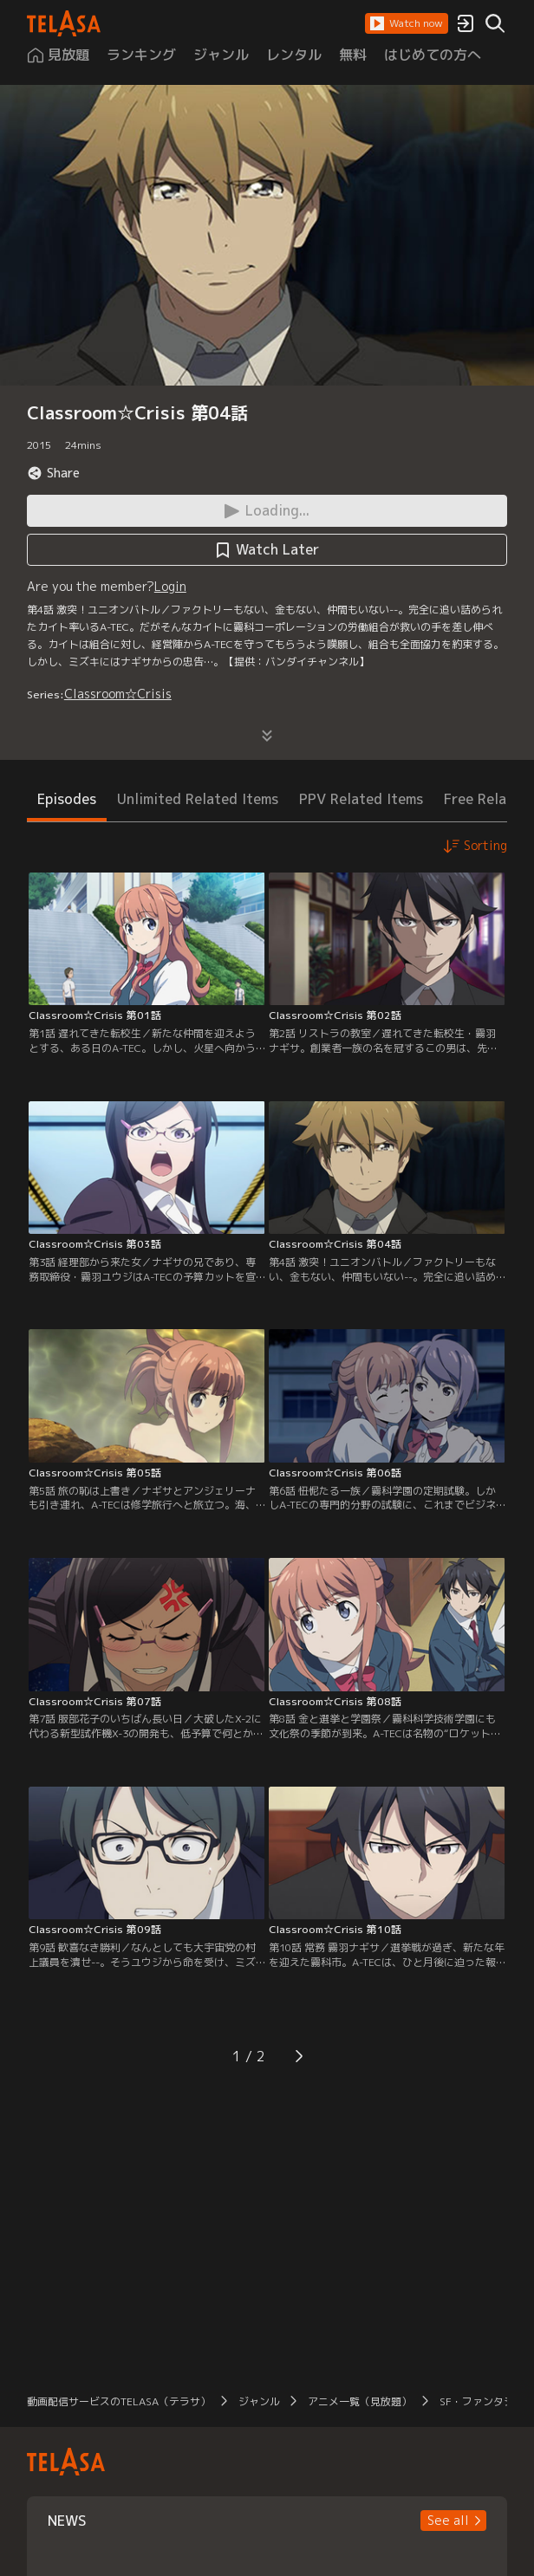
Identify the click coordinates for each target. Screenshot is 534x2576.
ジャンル (259, 2401)
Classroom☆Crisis (118, 693)
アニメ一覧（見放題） (360, 2401)
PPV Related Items (361, 798)
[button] (406, 23)
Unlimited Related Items (197, 798)
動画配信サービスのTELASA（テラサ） (119, 2401)
